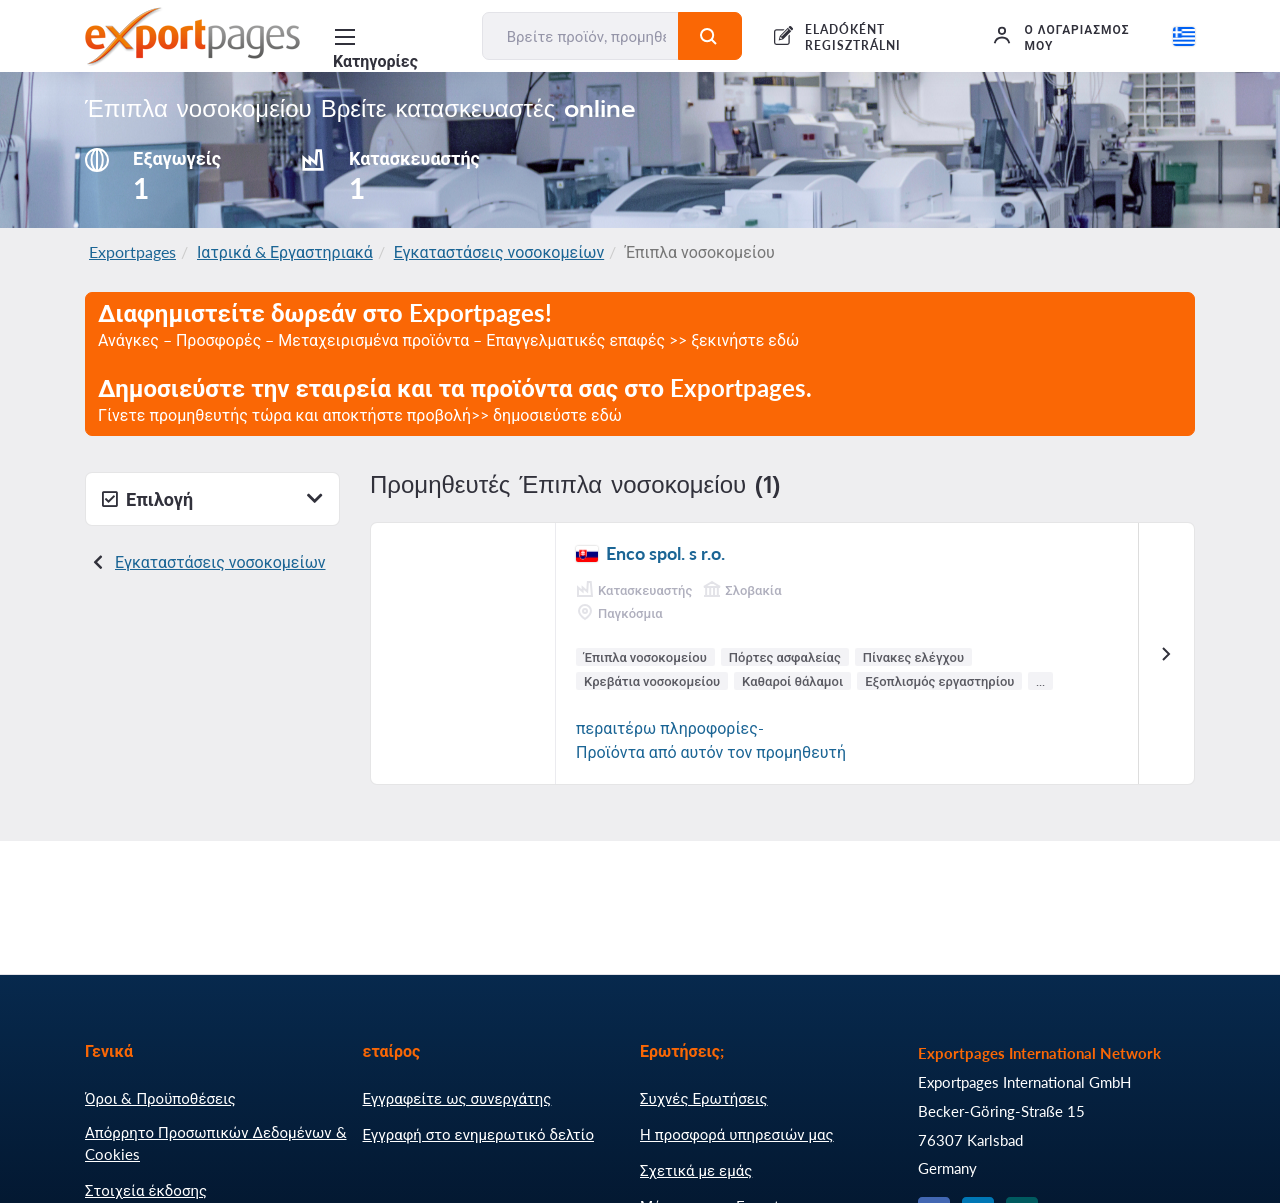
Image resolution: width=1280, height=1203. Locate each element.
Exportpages (132, 251)
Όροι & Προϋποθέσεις (160, 1098)
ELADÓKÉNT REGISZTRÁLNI (853, 37)
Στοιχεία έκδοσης (146, 1190)
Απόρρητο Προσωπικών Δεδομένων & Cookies (216, 1143)
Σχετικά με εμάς (696, 1170)
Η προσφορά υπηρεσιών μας (737, 1134)
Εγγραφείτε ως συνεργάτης (457, 1098)
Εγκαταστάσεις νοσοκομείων (499, 251)
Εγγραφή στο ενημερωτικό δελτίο (479, 1134)
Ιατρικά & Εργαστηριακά (285, 251)
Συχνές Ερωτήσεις (704, 1098)
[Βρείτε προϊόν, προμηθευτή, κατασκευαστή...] (581, 36)
